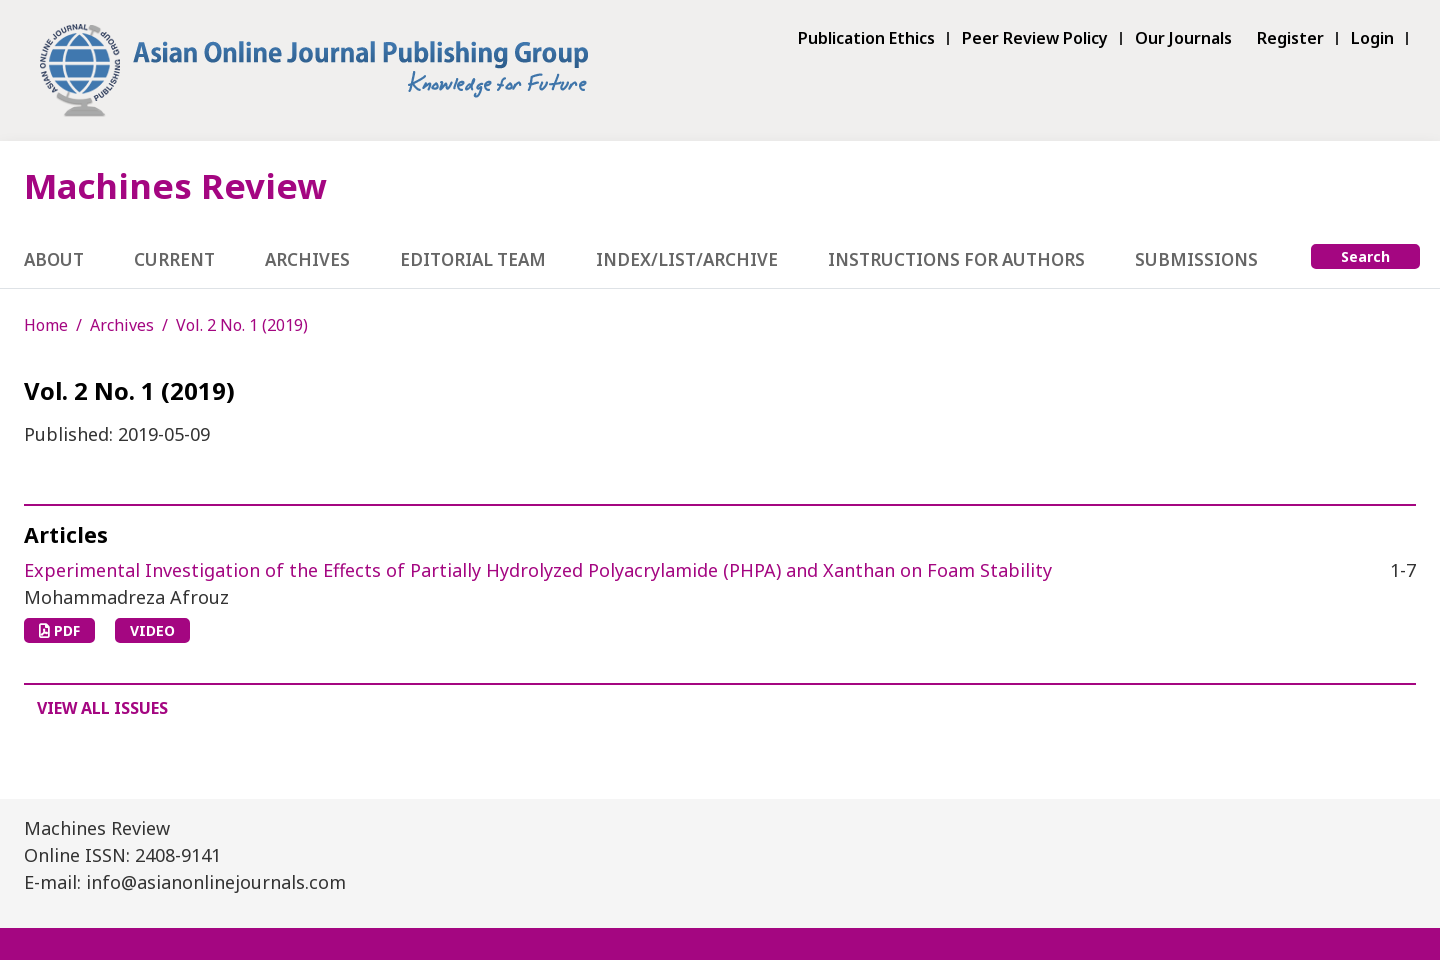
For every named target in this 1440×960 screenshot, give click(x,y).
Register (1290, 38)
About (54, 259)
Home (46, 325)
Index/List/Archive (687, 259)
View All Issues (102, 708)
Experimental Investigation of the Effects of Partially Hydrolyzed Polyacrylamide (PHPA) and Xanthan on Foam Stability (538, 570)
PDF (59, 630)
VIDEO (152, 630)
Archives (307, 259)
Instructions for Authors (956, 259)
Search (1365, 256)
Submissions (1196, 259)
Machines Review (175, 185)
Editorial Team (473, 259)
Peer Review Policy (1035, 38)
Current (174, 259)
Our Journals (1183, 38)
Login (1372, 38)
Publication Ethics (866, 38)
